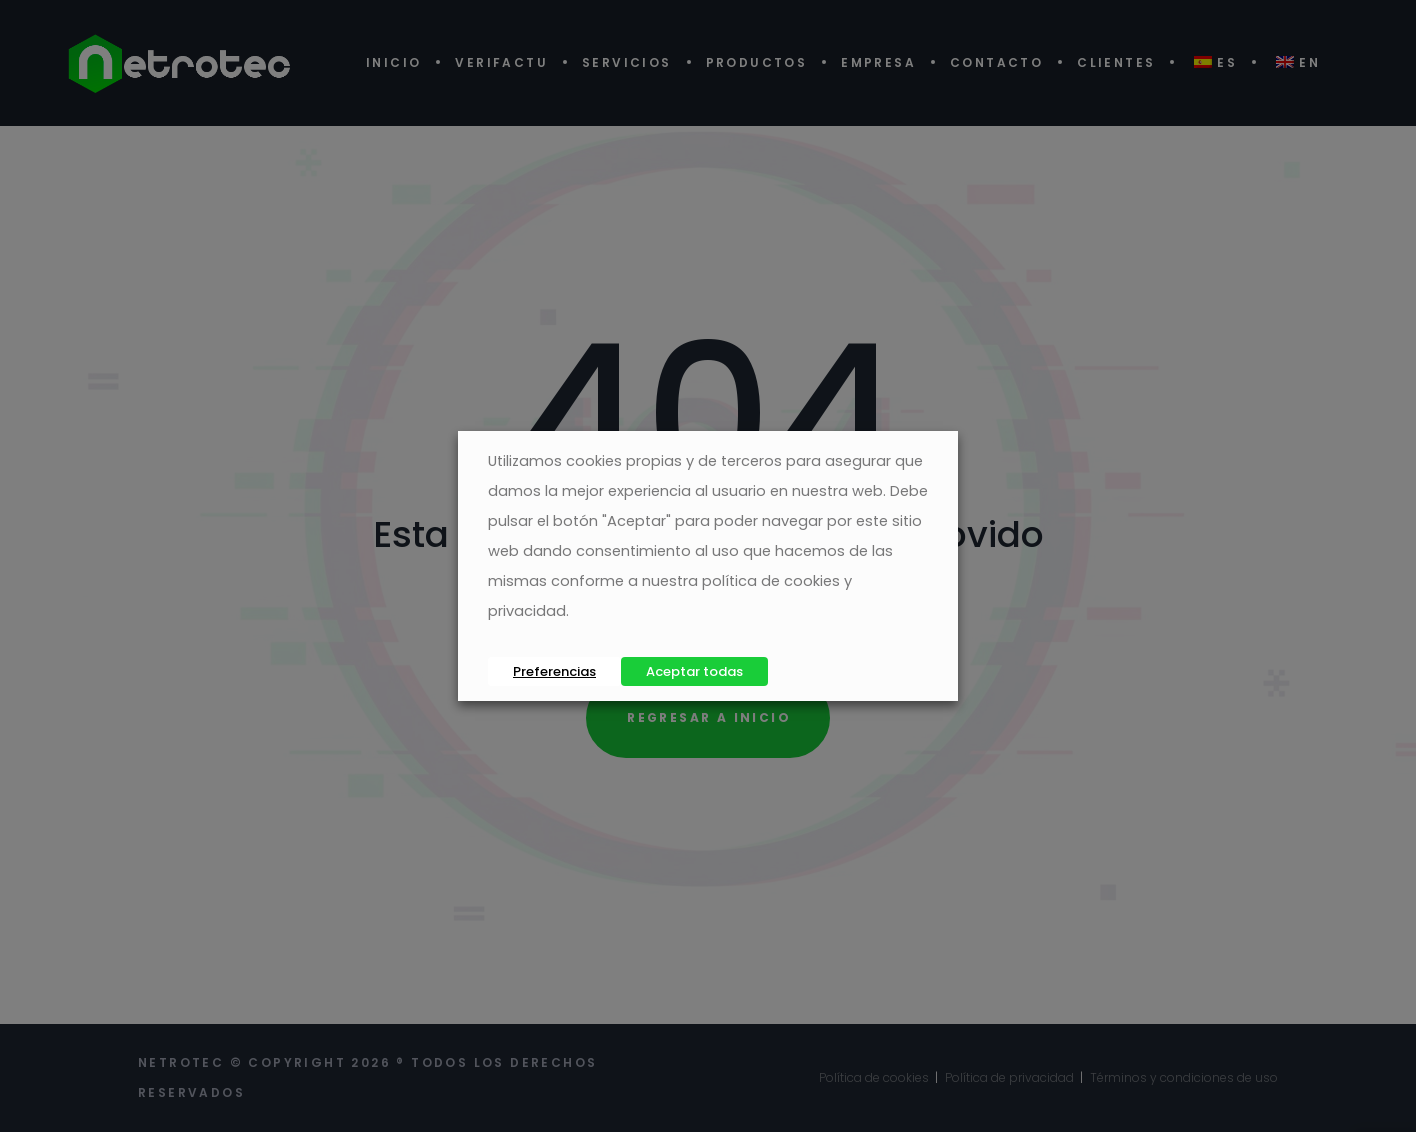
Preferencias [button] (554, 671)
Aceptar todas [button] (694, 671)
